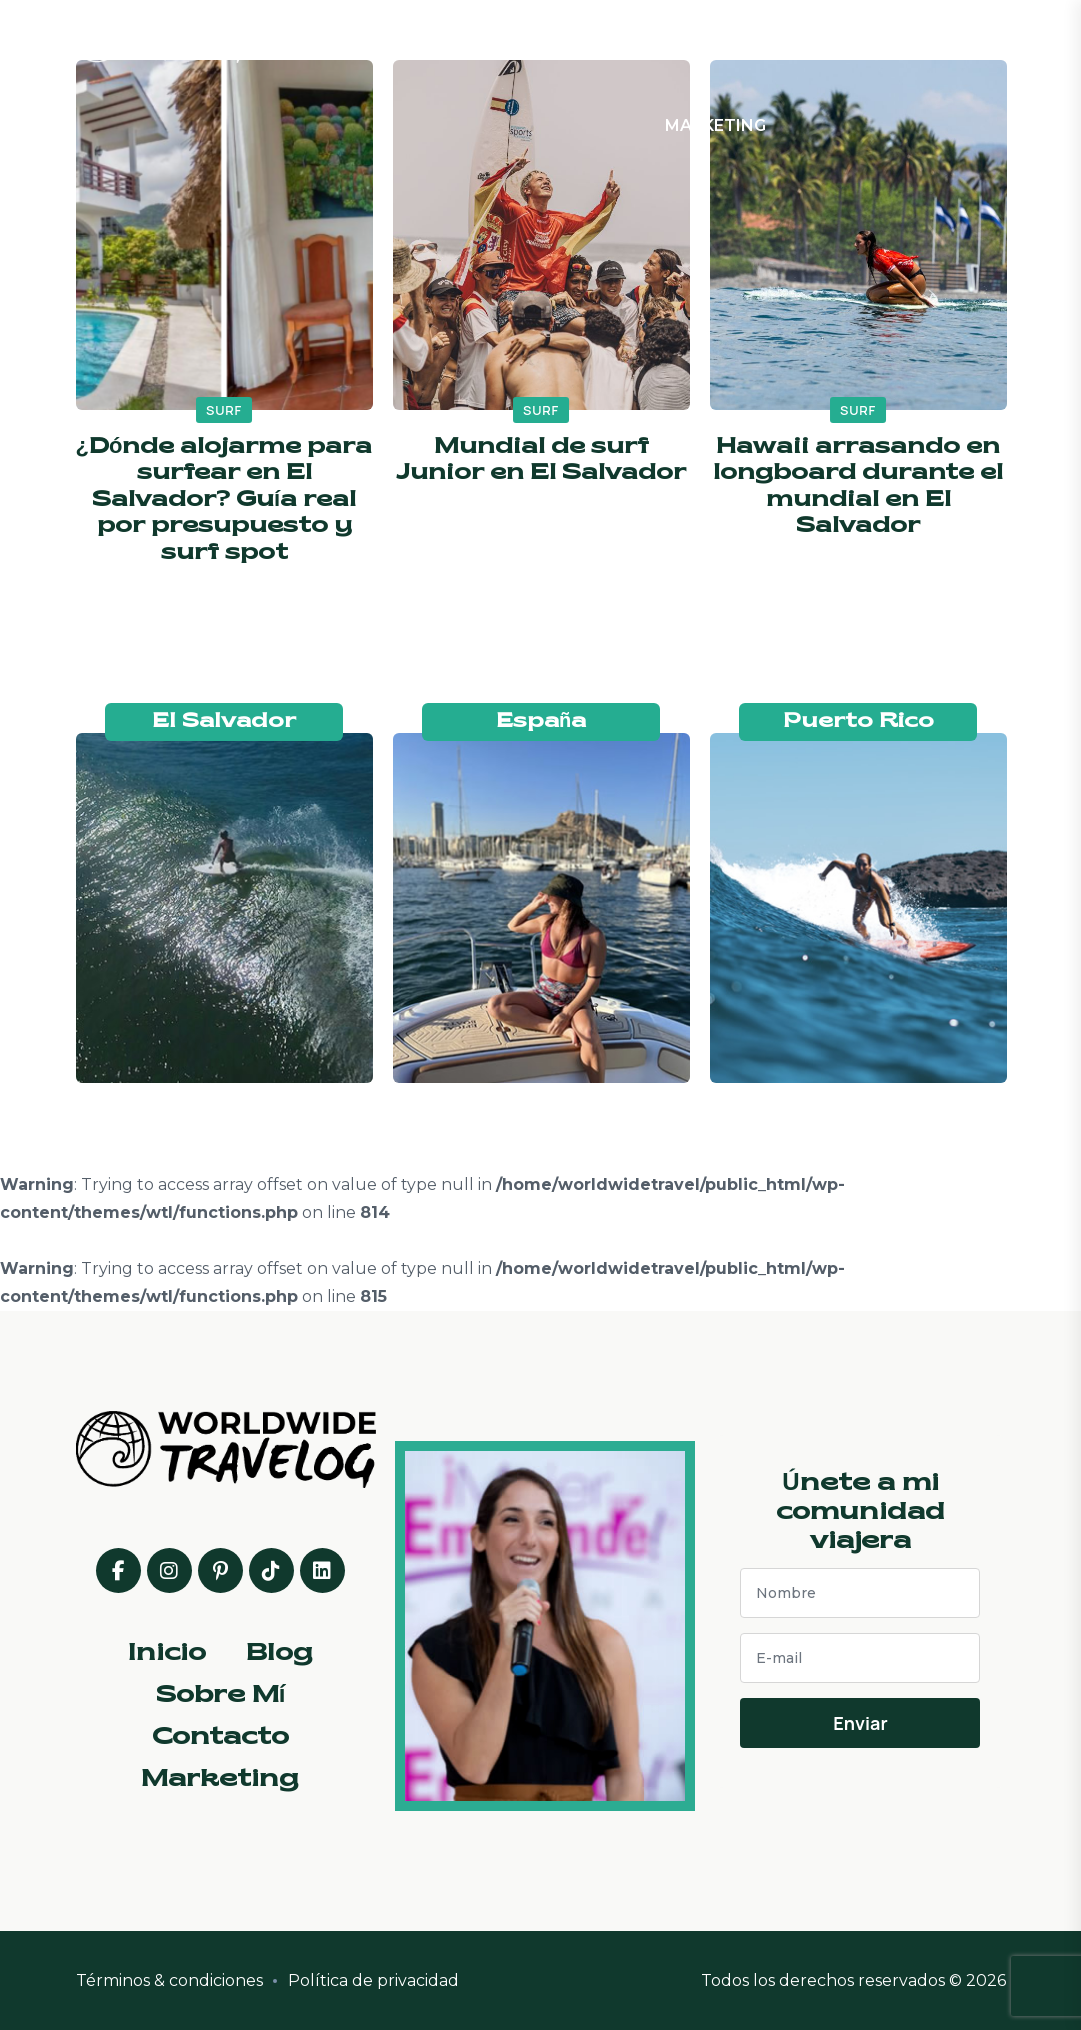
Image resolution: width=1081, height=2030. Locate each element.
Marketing (715, 125)
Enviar (860, 1723)
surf (224, 410)
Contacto (708, 41)
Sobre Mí (602, 41)
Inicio (454, 41)
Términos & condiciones (169, 1980)
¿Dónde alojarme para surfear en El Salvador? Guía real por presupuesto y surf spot (224, 500)
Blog (521, 41)
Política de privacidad (373, 1980)
